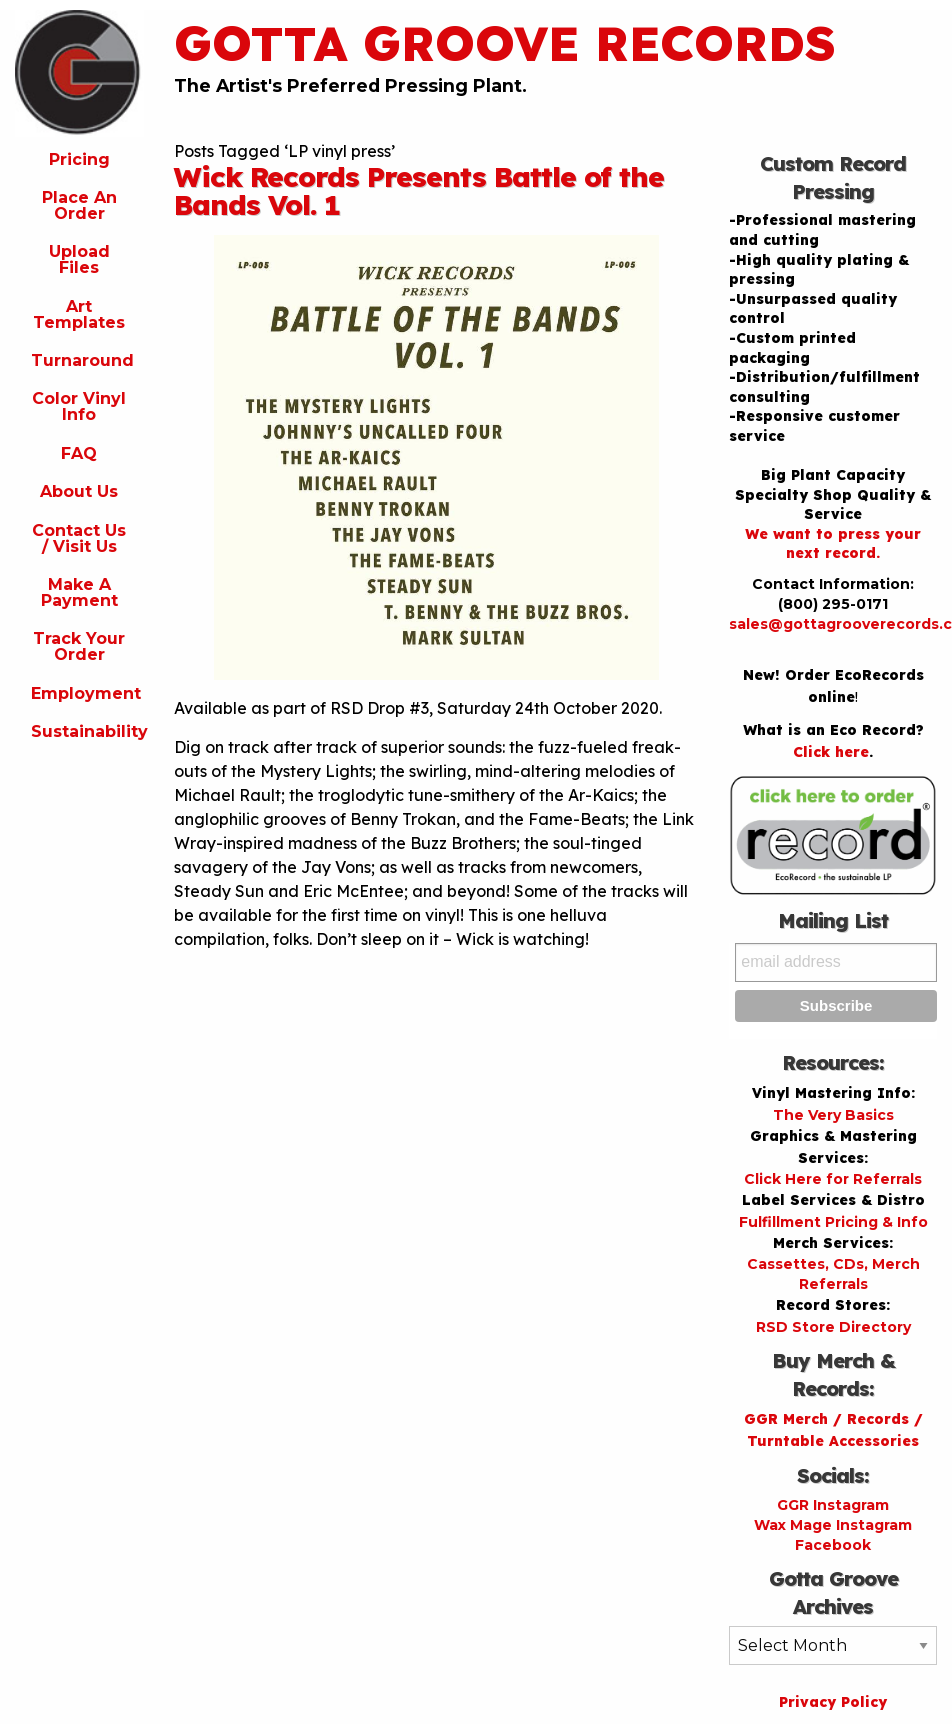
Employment (86, 693)
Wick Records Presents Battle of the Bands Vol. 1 (419, 190)
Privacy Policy (833, 1702)
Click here (831, 752)
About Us (79, 491)
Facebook (833, 1545)
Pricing (79, 159)
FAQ (79, 453)
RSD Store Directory (833, 1327)
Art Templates (79, 314)
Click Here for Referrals (833, 1179)
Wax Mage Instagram (833, 1525)
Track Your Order (79, 646)
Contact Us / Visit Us (79, 538)
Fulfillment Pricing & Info (833, 1222)
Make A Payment (79, 592)
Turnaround (82, 360)
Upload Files (79, 259)
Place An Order (79, 205)
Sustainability (87, 731)
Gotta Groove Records (505, 43)
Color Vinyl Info (79, 406)
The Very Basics (833, 1115)
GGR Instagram (833, 1505)
